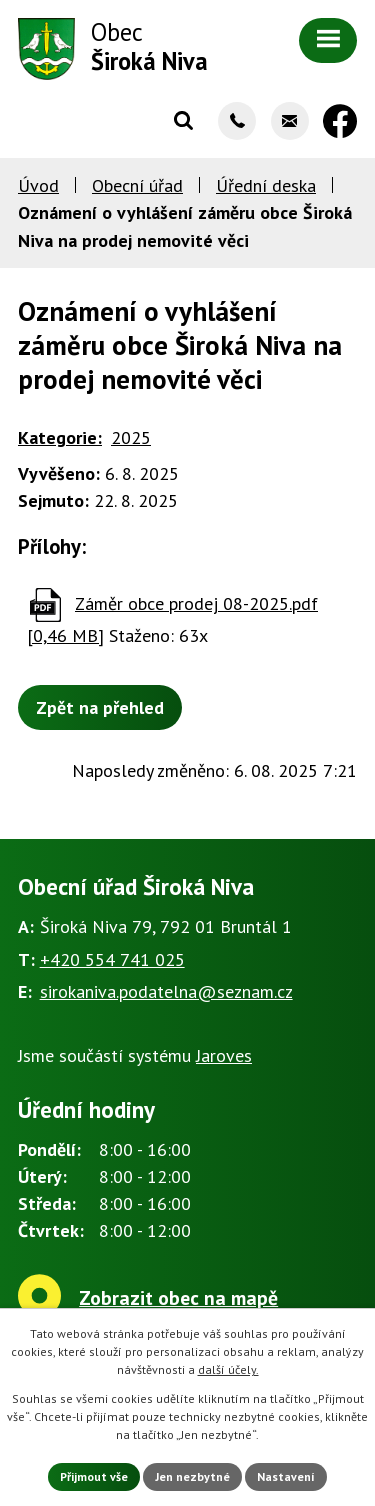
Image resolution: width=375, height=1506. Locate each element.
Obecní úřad (137, 185)
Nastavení (286, 1476)
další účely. (228, 1369)
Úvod (38, 185)
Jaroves (224, 1055)
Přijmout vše (94, 1476)
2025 (131, 437)
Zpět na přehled (100, 707)
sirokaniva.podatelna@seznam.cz (166, 991)
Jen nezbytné (192, 1476)
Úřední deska (266, 185)
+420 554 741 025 (112, 959)
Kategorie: (60, 437)
